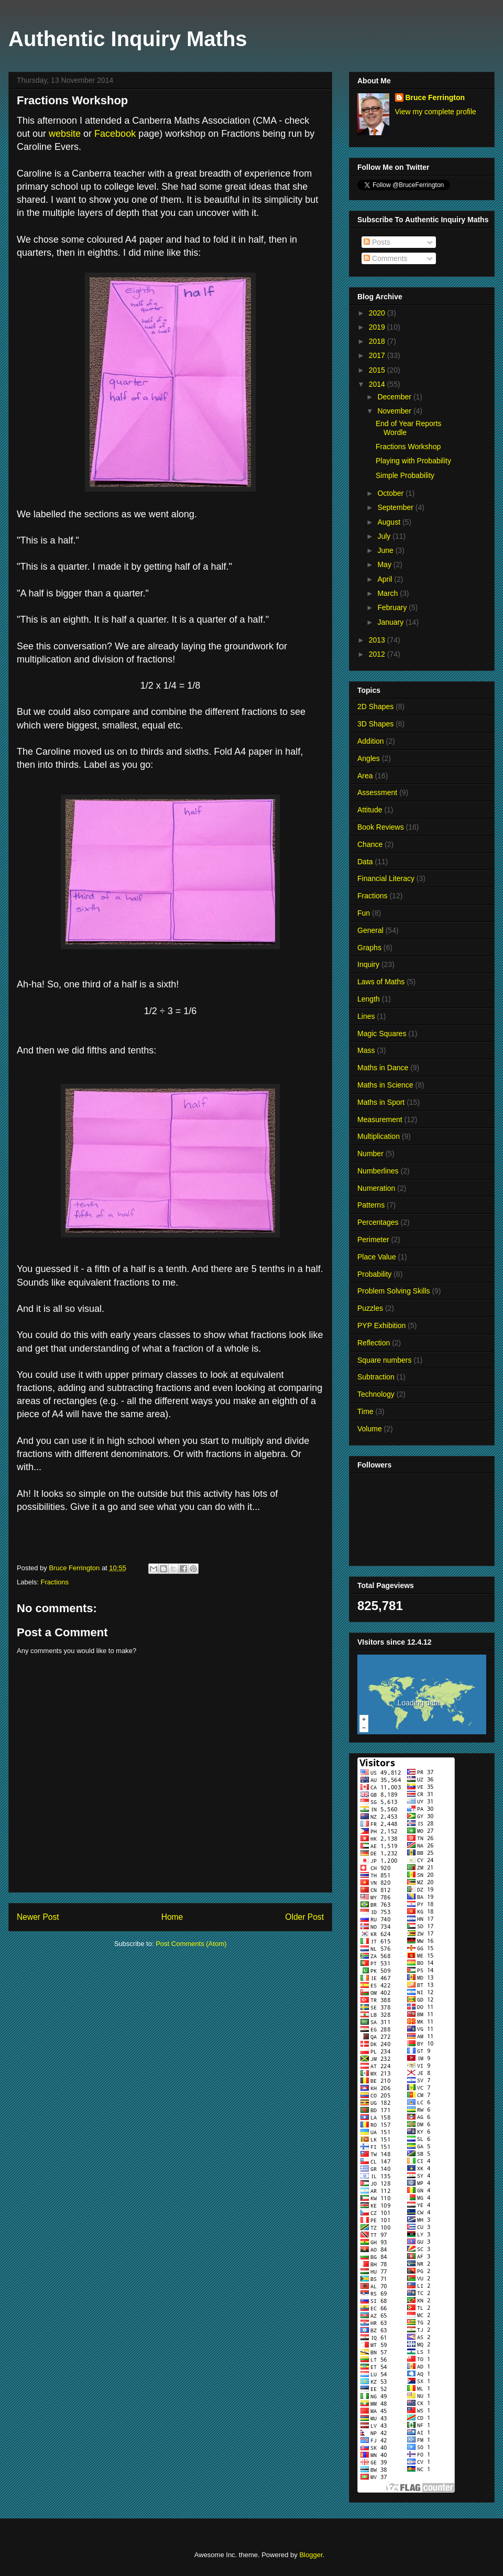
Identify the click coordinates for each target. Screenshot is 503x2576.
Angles (368, 758)
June (386, 550)
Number (370, 1153)
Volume (369, 1429)
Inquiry (368, 964)
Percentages (378, 1222)
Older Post (304, 1916)
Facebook (115, 133)
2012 (378, 654)
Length (368, 999)
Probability (374, 1274)
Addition (370, 741)
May (385, 564)
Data (365, 861)
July (384, 536)
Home (172, 1916)
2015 (378, 370)
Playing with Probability (413, 460)
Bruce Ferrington (435, 97)
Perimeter (373, 1239)
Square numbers (384, 1360)
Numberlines (378, 1171)
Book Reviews (380, 827)
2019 (378, 327)
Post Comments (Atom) (191, 1944)
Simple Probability (405, 475)
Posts (377, 242)
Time (365, 1411)
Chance (369, 844)
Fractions (55, 1582)
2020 (378, 313)
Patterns (371, 1205)
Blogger (310, 2555)
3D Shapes (375, 724)
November (395, 411)
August (389, 522)
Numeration (376, 1188)
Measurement (379, 1119)
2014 (378, 384)
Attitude (369, 810)
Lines (366, 1016)
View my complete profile (435, 111)
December (395, 397)
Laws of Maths (380, 981)
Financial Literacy (385, 878)
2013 (378, 640)
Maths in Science (385, 1085)
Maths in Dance (382, 1067)
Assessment (377, 792)
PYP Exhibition (381, 1325)
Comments (386, 258)
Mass (366, 1050)
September (396, 507)
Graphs (369, 947)
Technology (376, 1394)
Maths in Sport (380, 1102)
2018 (378, 341)
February (393, 607)
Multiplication (378, 1136)
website (65, 133)
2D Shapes (375, 706)
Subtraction (376, 1377)
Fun (363, 913)
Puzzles (370, 1308)
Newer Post (38, 1916)
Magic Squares (381, 1033)
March (388, 593)
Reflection (373, 1343)
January (391, 622)
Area (365, 775)
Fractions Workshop (408, 446)
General (370, 930)
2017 (378, 355)
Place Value (376, 1257)
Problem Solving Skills (393, 1291)
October (391, 493)
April (385, 579)
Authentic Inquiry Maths (127, 38)
